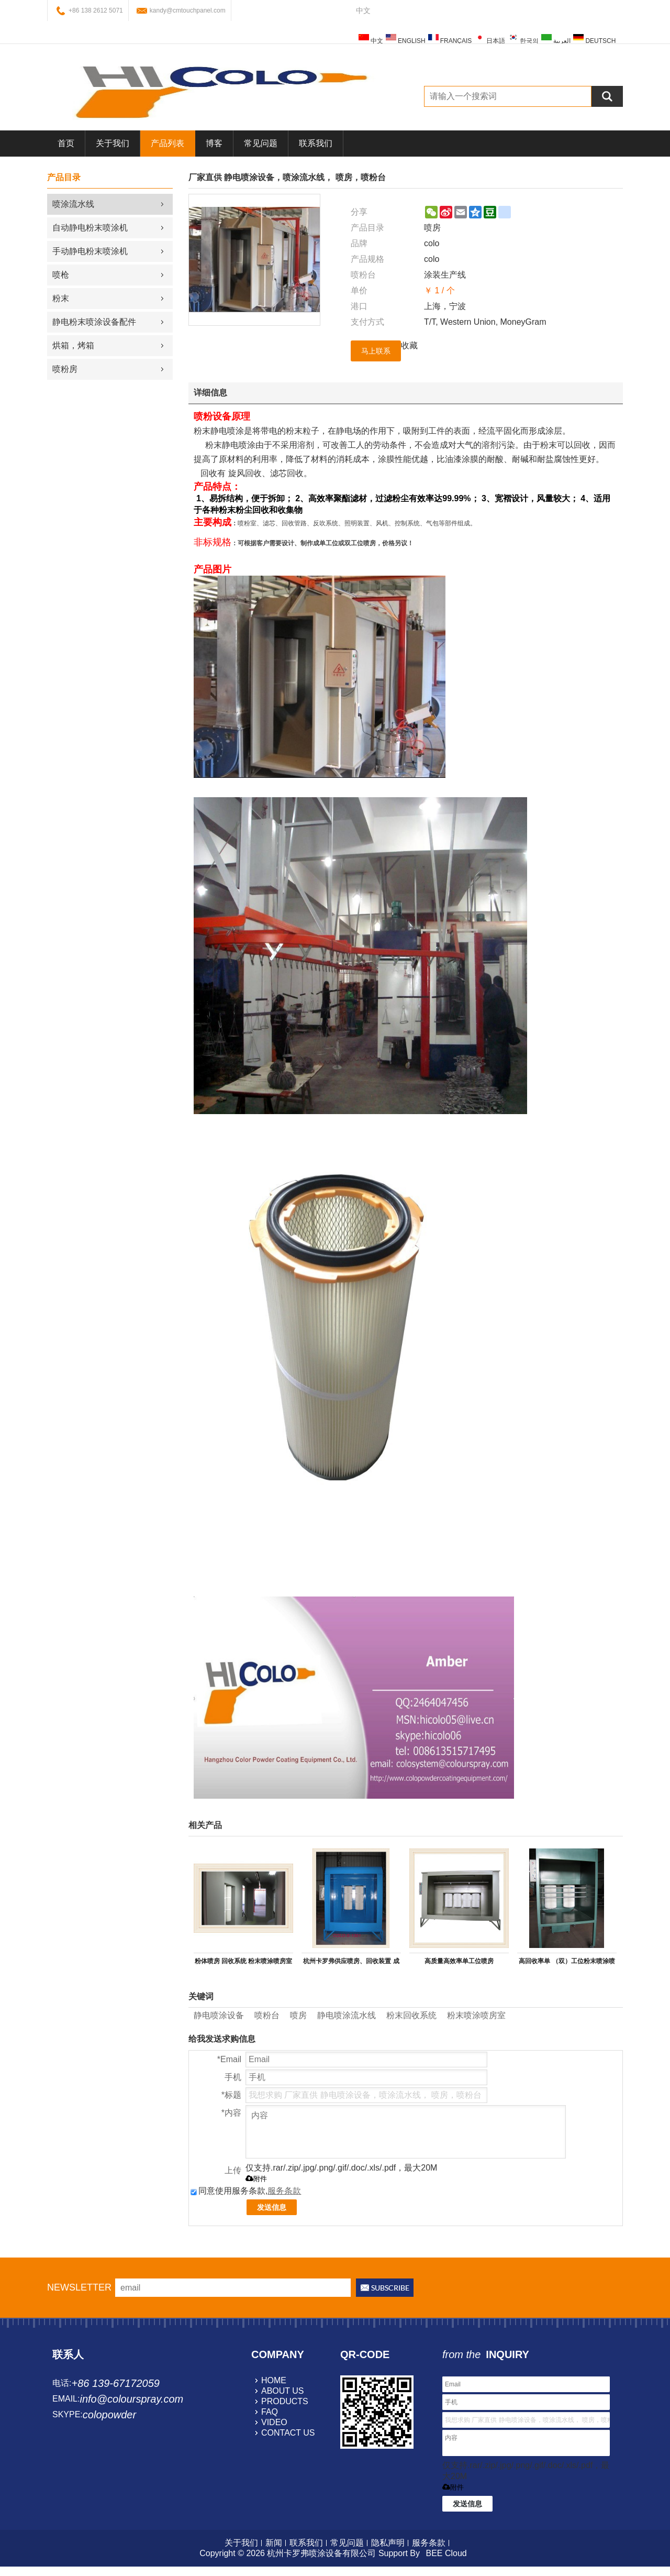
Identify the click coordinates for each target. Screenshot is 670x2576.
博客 (214, 143)
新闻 (273, 2542)
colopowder (109, 2414)
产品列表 (167, 143)
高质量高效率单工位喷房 (459, 1961)
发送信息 (271, 2207)
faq (269, 2411)
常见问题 (260, 143)
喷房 (298, 2015)
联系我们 (315, 143)
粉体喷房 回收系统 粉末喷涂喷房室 (244, 1961)
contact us (288, 2432)
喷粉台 (267, 2015)
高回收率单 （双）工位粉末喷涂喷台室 (567, 1963)
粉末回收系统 (411, 2015)
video (274, 2422)
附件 (256, 2179)
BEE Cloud (446, 2553)
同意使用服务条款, (246, 2190)
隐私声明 (388, 2542)
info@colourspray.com (131, 2399)
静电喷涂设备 (219, 2015)
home (273, 2380)
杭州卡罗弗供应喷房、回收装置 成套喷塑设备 (351, 1963)
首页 (66, 143)
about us (282, 2390)
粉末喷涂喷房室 (476, 2015)
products (284, 2401)
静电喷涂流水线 (346, 2015)
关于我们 (112, 143)
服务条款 (284, 2190)
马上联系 (375, 351)
